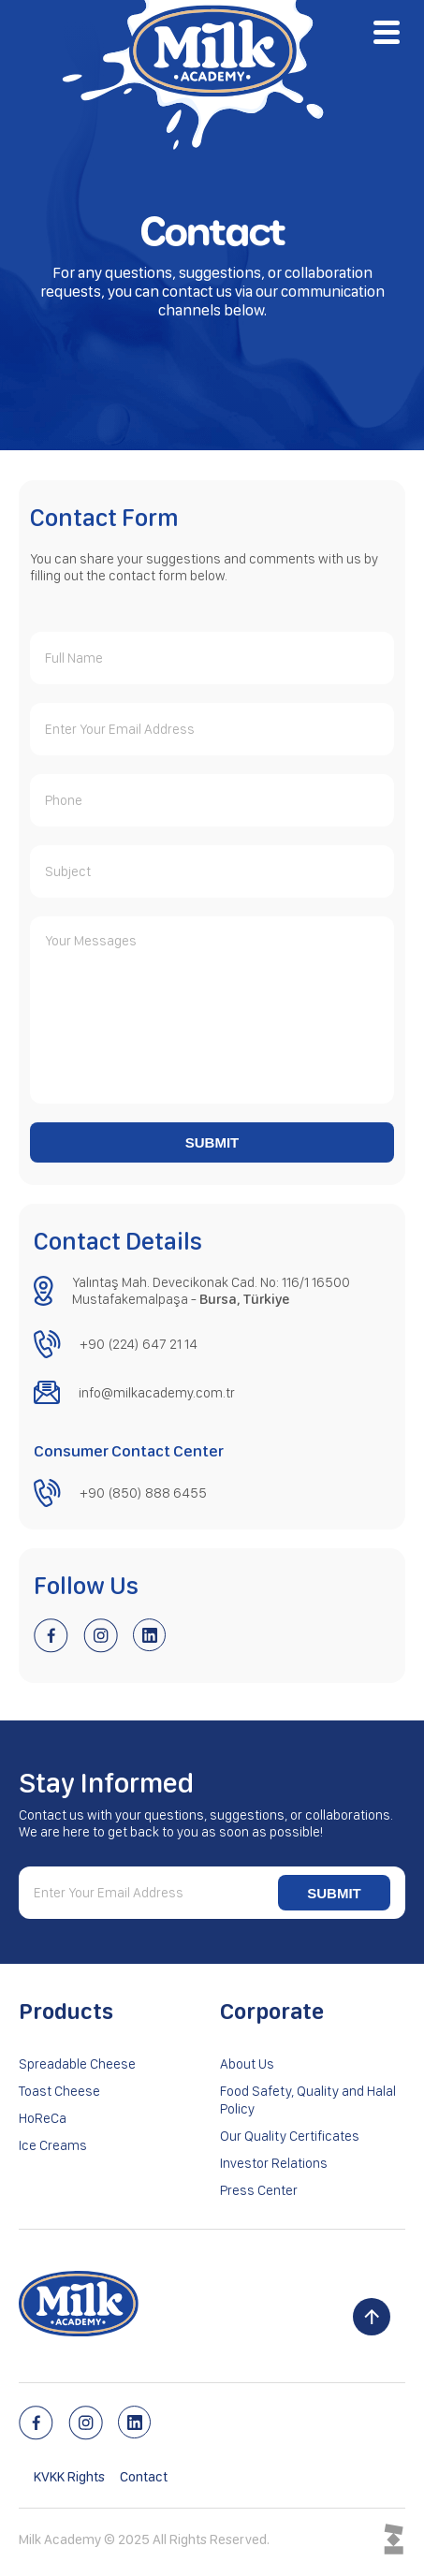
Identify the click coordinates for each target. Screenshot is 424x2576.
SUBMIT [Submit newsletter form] (334, 1893)
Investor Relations (274, 2163)
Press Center (259, 2190)
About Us (247, 2064)
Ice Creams (53, 2145)
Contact (144, 2476)
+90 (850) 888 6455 (143, 1493)
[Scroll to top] (371, 2316)
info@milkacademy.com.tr (157, 1392)
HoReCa (42, 2118)
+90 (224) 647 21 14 (138, 1344)
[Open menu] (386, 32)
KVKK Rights (69, 2476)
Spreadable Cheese (77, 2064)
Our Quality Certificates (289, 2136)
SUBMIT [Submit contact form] (212, 1142)
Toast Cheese (59, 2091)
